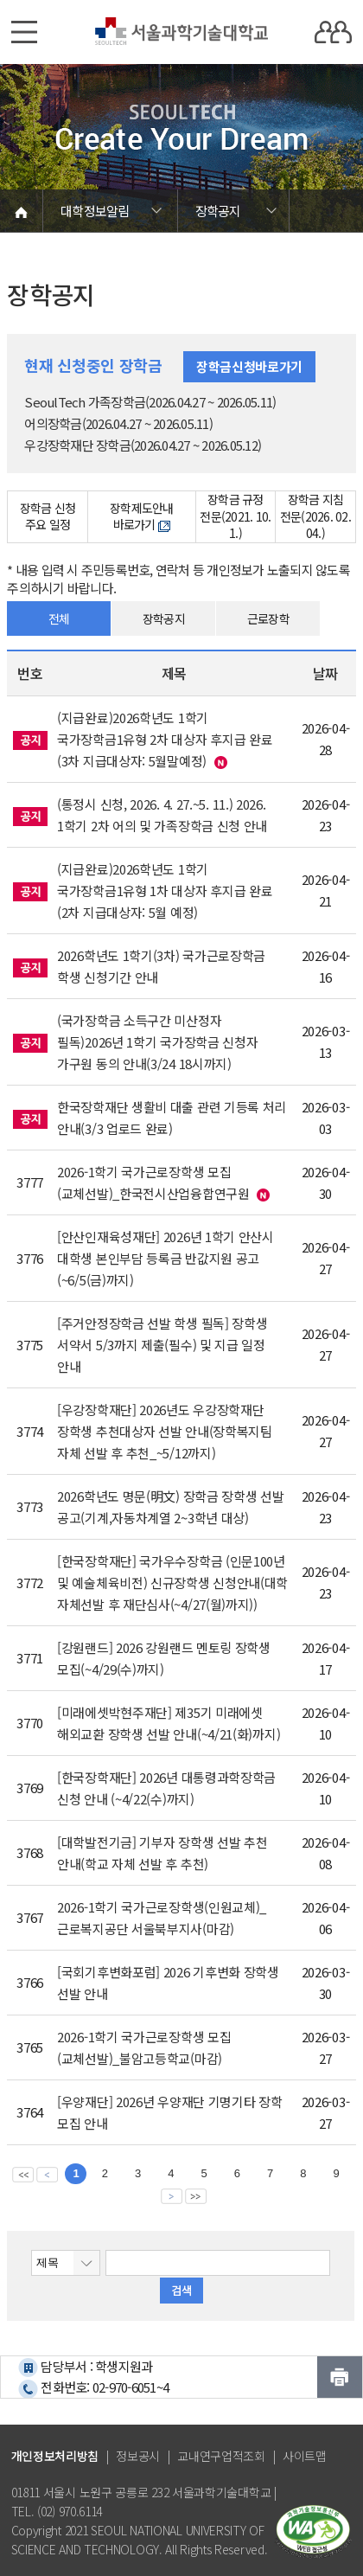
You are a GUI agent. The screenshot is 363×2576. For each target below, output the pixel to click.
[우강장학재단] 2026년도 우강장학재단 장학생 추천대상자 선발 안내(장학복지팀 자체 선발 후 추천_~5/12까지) (164, 1431)
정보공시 (138, 2455)
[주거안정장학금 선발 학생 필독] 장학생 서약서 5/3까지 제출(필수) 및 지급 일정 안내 (162, 1344)
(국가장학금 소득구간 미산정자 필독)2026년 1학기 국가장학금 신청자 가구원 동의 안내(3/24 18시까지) (157, 1042)
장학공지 (164, 618)
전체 (59, 618)
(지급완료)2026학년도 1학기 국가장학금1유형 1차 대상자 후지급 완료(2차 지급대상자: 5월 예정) (164, 890)
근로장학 (268, 618)
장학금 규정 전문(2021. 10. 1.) (235, 516)
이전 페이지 (47, 2173)
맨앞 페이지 (23, 2173)
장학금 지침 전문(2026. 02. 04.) (315, 516)
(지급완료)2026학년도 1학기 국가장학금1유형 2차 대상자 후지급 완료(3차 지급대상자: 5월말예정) (164, 739)
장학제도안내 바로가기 (142, 516)
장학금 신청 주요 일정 (48, 516)
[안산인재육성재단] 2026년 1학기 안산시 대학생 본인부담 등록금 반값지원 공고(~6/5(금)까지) (165, 1258)
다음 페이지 (171, 2195)
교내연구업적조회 (221, 2455)
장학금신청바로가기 (249, 366)
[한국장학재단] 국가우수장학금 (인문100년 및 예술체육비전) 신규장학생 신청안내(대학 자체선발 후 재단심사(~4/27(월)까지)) (172, 1582)
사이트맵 (305, 2455)
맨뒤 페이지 (196, 2195)
